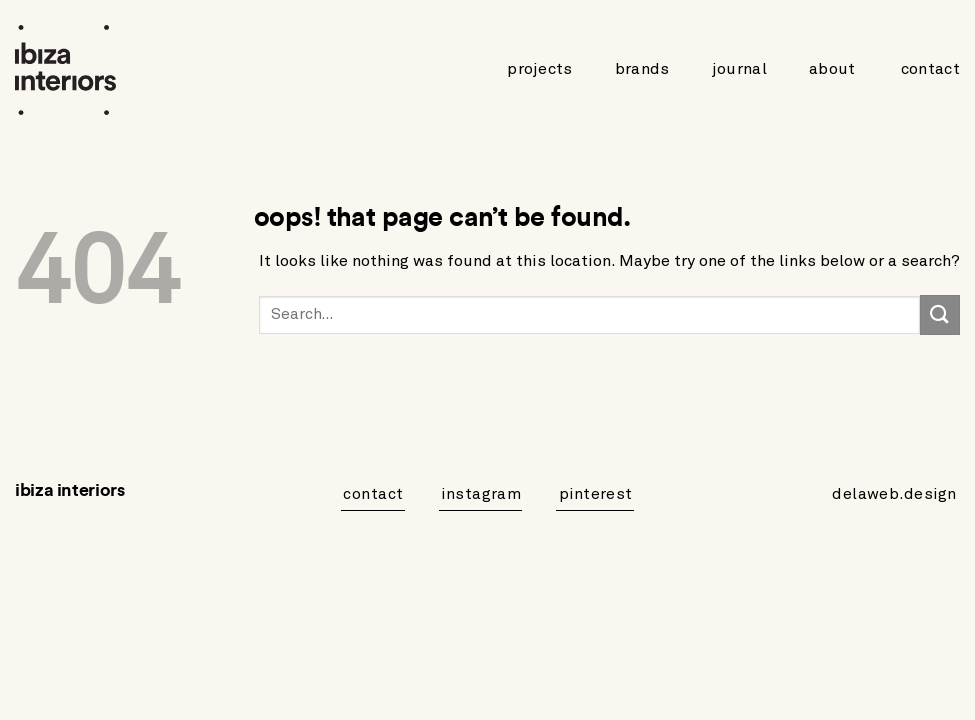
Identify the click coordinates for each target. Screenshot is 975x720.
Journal (739, 69)
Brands (642, 69)
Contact (930, 69)
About (832, 69)
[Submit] (940, 314)
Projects (540, 69)
